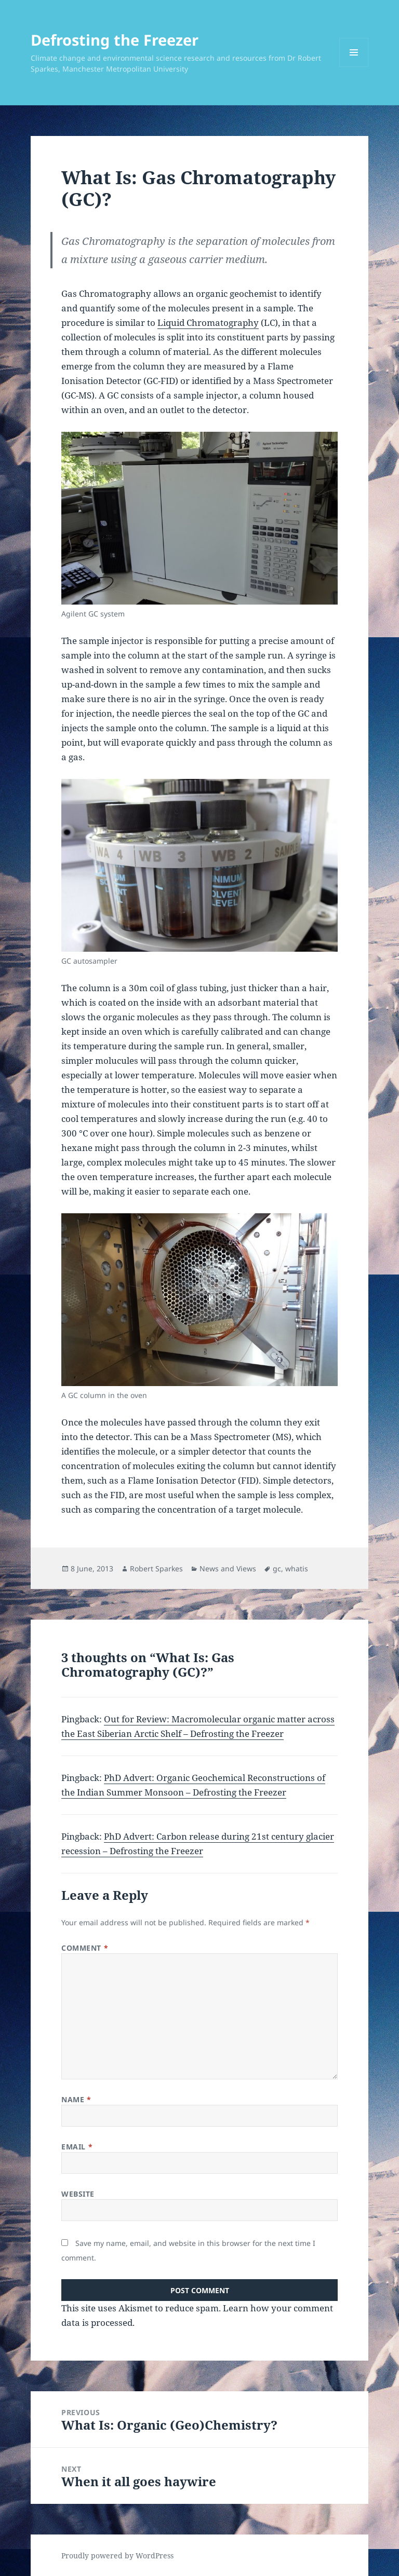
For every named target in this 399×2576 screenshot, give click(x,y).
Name (76, 2099)
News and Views (228, 1568)
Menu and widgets (354, 66)
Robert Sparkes (156, 1568)
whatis (296, 1568)
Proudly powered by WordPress (117, 2555)
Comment (84, 1948)
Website (78, 2194)
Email (76, 2147)
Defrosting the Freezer (114, 40)
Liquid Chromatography (208, 322)
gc (277, 1568)
